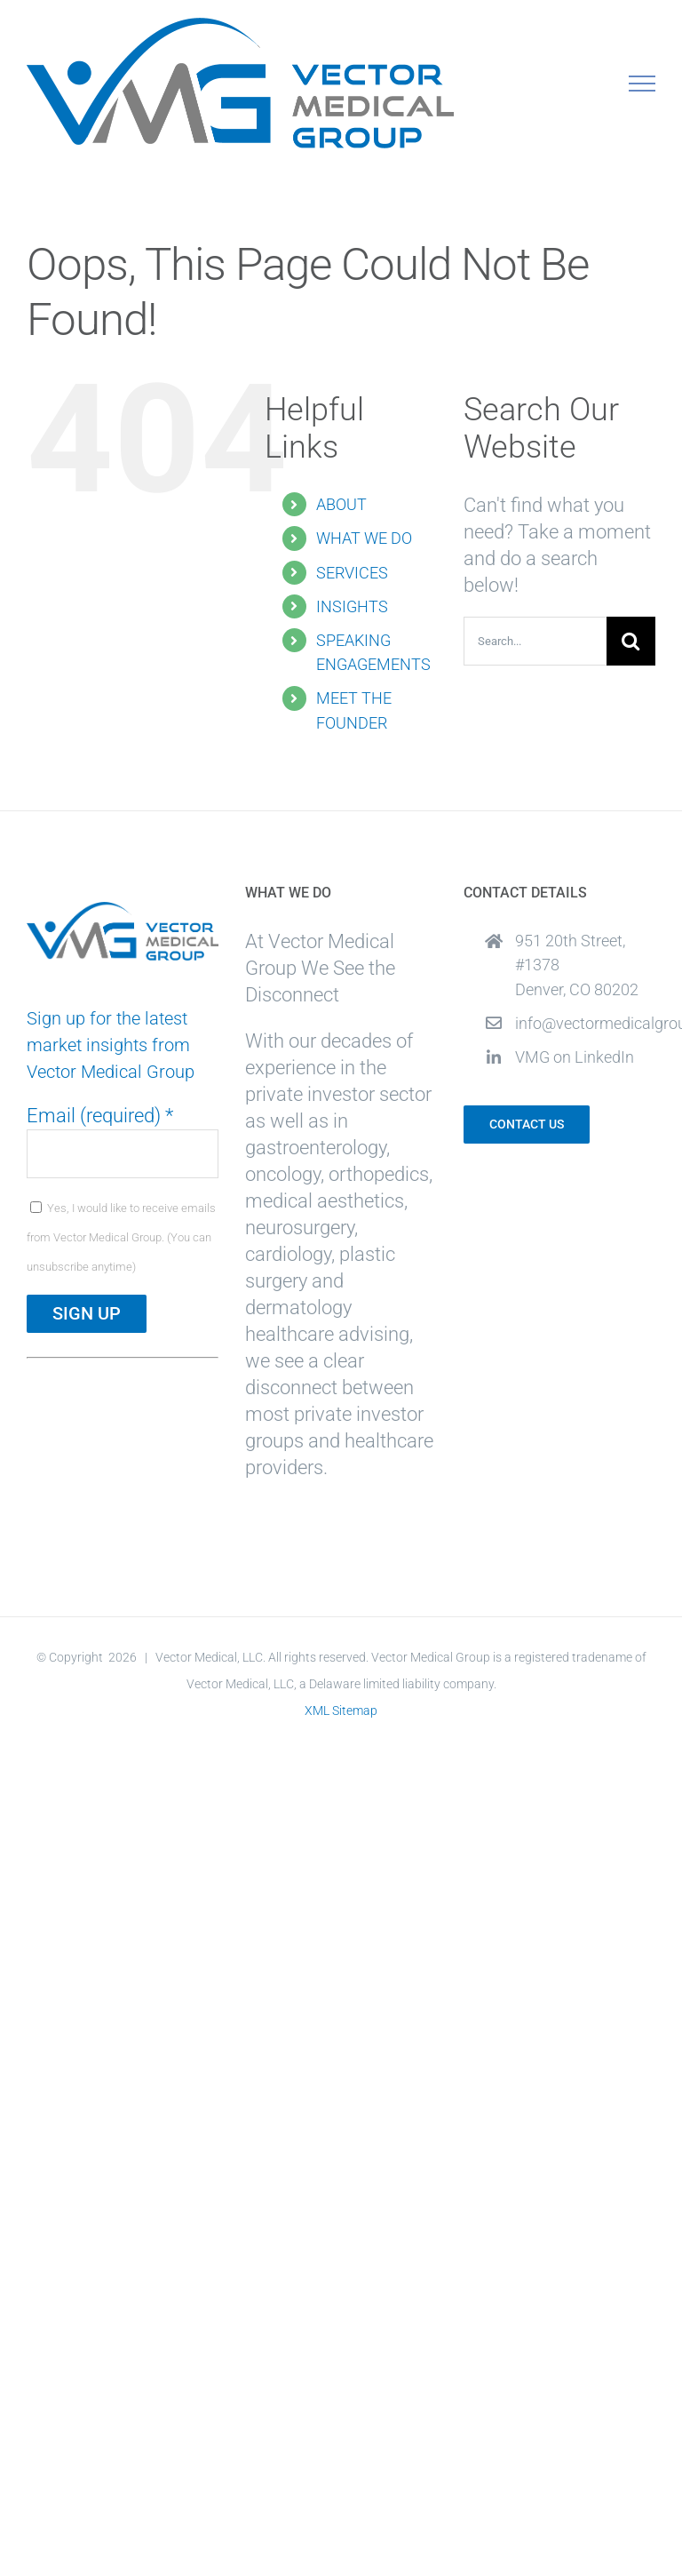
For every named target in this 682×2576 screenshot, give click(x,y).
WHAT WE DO (364, 538)
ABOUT (341, 504)
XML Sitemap (341, 1710)
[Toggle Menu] (642, 84)
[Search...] (535, 641)
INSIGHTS (352, 606)
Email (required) (100, 1116)
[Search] (631, 641)
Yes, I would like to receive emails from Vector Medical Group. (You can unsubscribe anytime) (121, 1237)
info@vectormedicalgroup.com (585, 1023)
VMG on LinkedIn (574, 1057)
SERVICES (352, 572)
